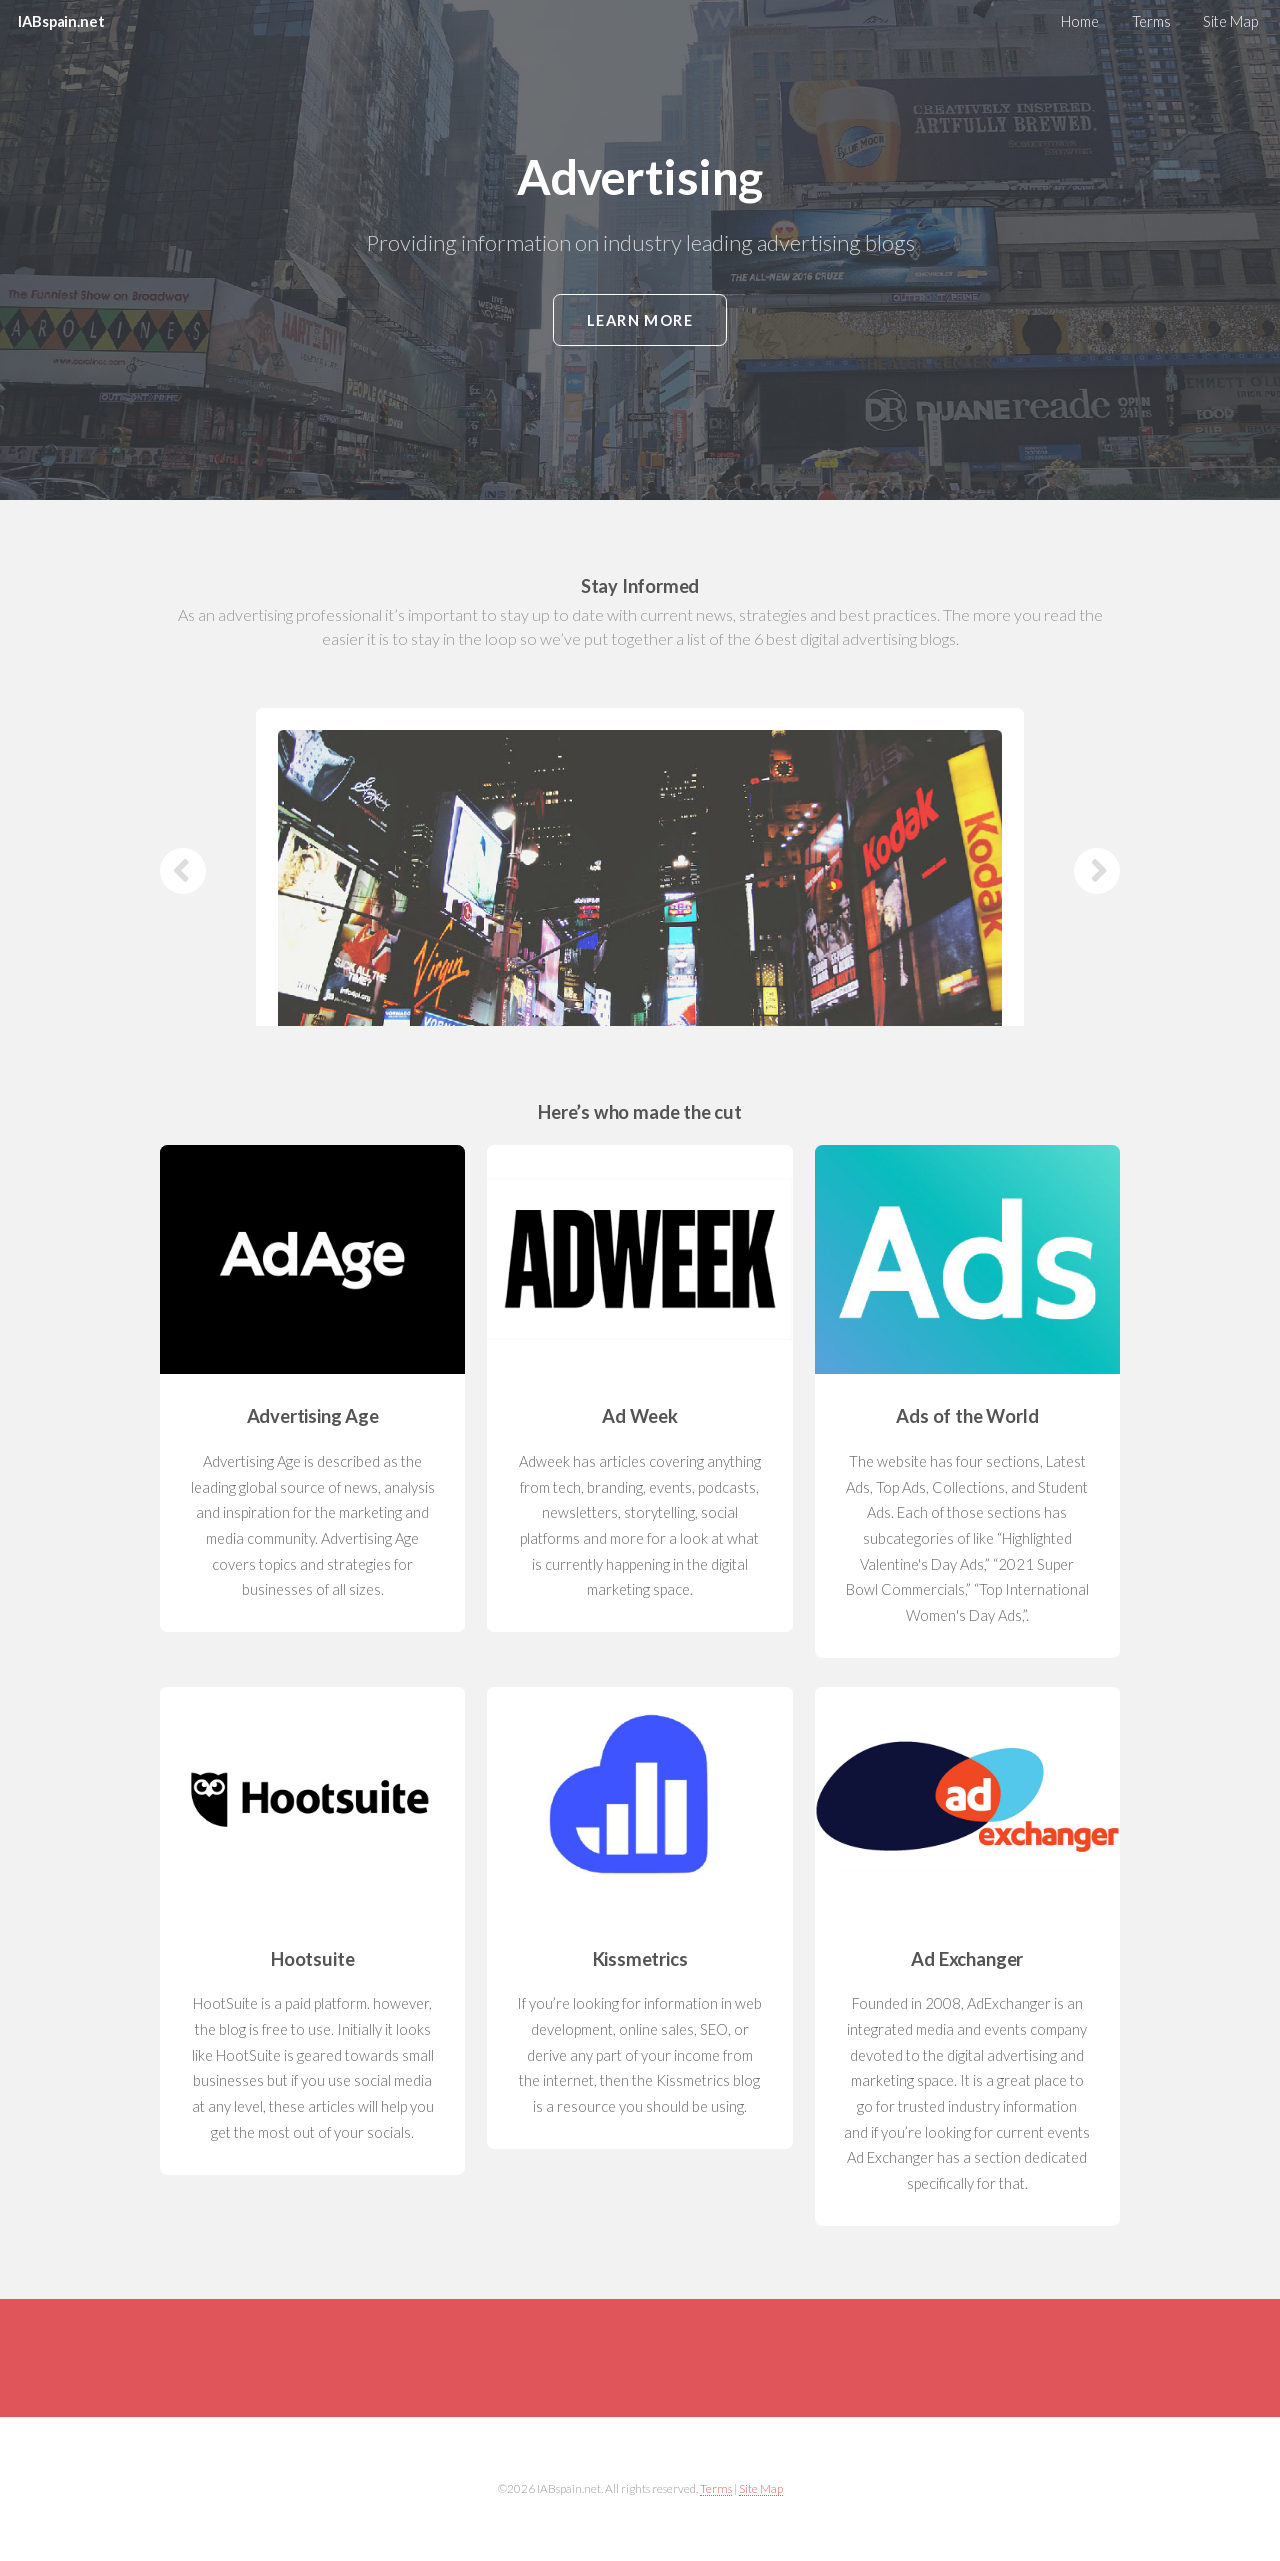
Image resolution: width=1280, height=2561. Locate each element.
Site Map (1230, 21)
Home (1080, 21)
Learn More (640, 320)
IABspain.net (61, 21)
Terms (1151, 21)
